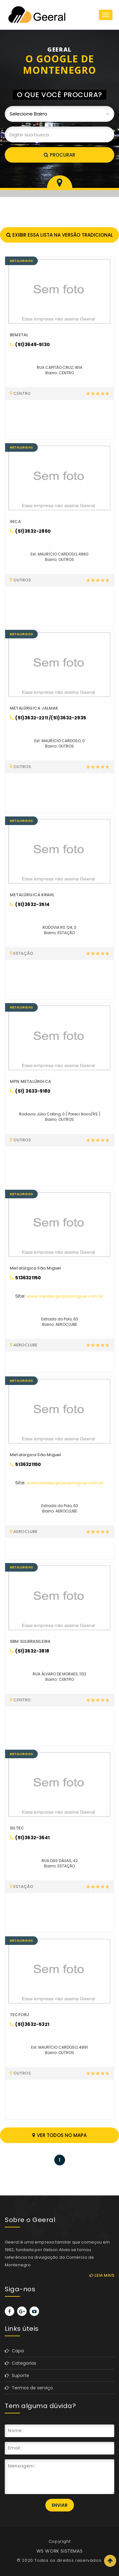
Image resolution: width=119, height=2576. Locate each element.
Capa (14, 2351)
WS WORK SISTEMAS (59, 2551)
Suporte (17, 2375)
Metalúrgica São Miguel (35, 1268)
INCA (15, 521)
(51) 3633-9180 (30, 1091)
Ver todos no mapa (59, 2135)
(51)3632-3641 (30, 1837)
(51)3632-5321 (29, 2024)
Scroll (110, 2560)
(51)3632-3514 (30, 904)
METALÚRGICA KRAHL (32, 895)
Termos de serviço (29, 2388)
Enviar (60, 2505)
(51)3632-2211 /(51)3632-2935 (48, 718)
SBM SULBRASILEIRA (30, 1641)
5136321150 (25, 1278)
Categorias (20, 2363)
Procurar (59, 155)
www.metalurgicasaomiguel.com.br (65, 1296)
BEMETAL (19, 335)
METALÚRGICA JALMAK (34, 708)
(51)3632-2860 (30, 531)
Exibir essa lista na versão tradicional (59, 235)
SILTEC (17, 1828)
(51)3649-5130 (30, 344)
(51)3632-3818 (29, 1651)
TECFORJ (19, 2015)
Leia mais (101, 2275)
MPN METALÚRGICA (30, 1081)
